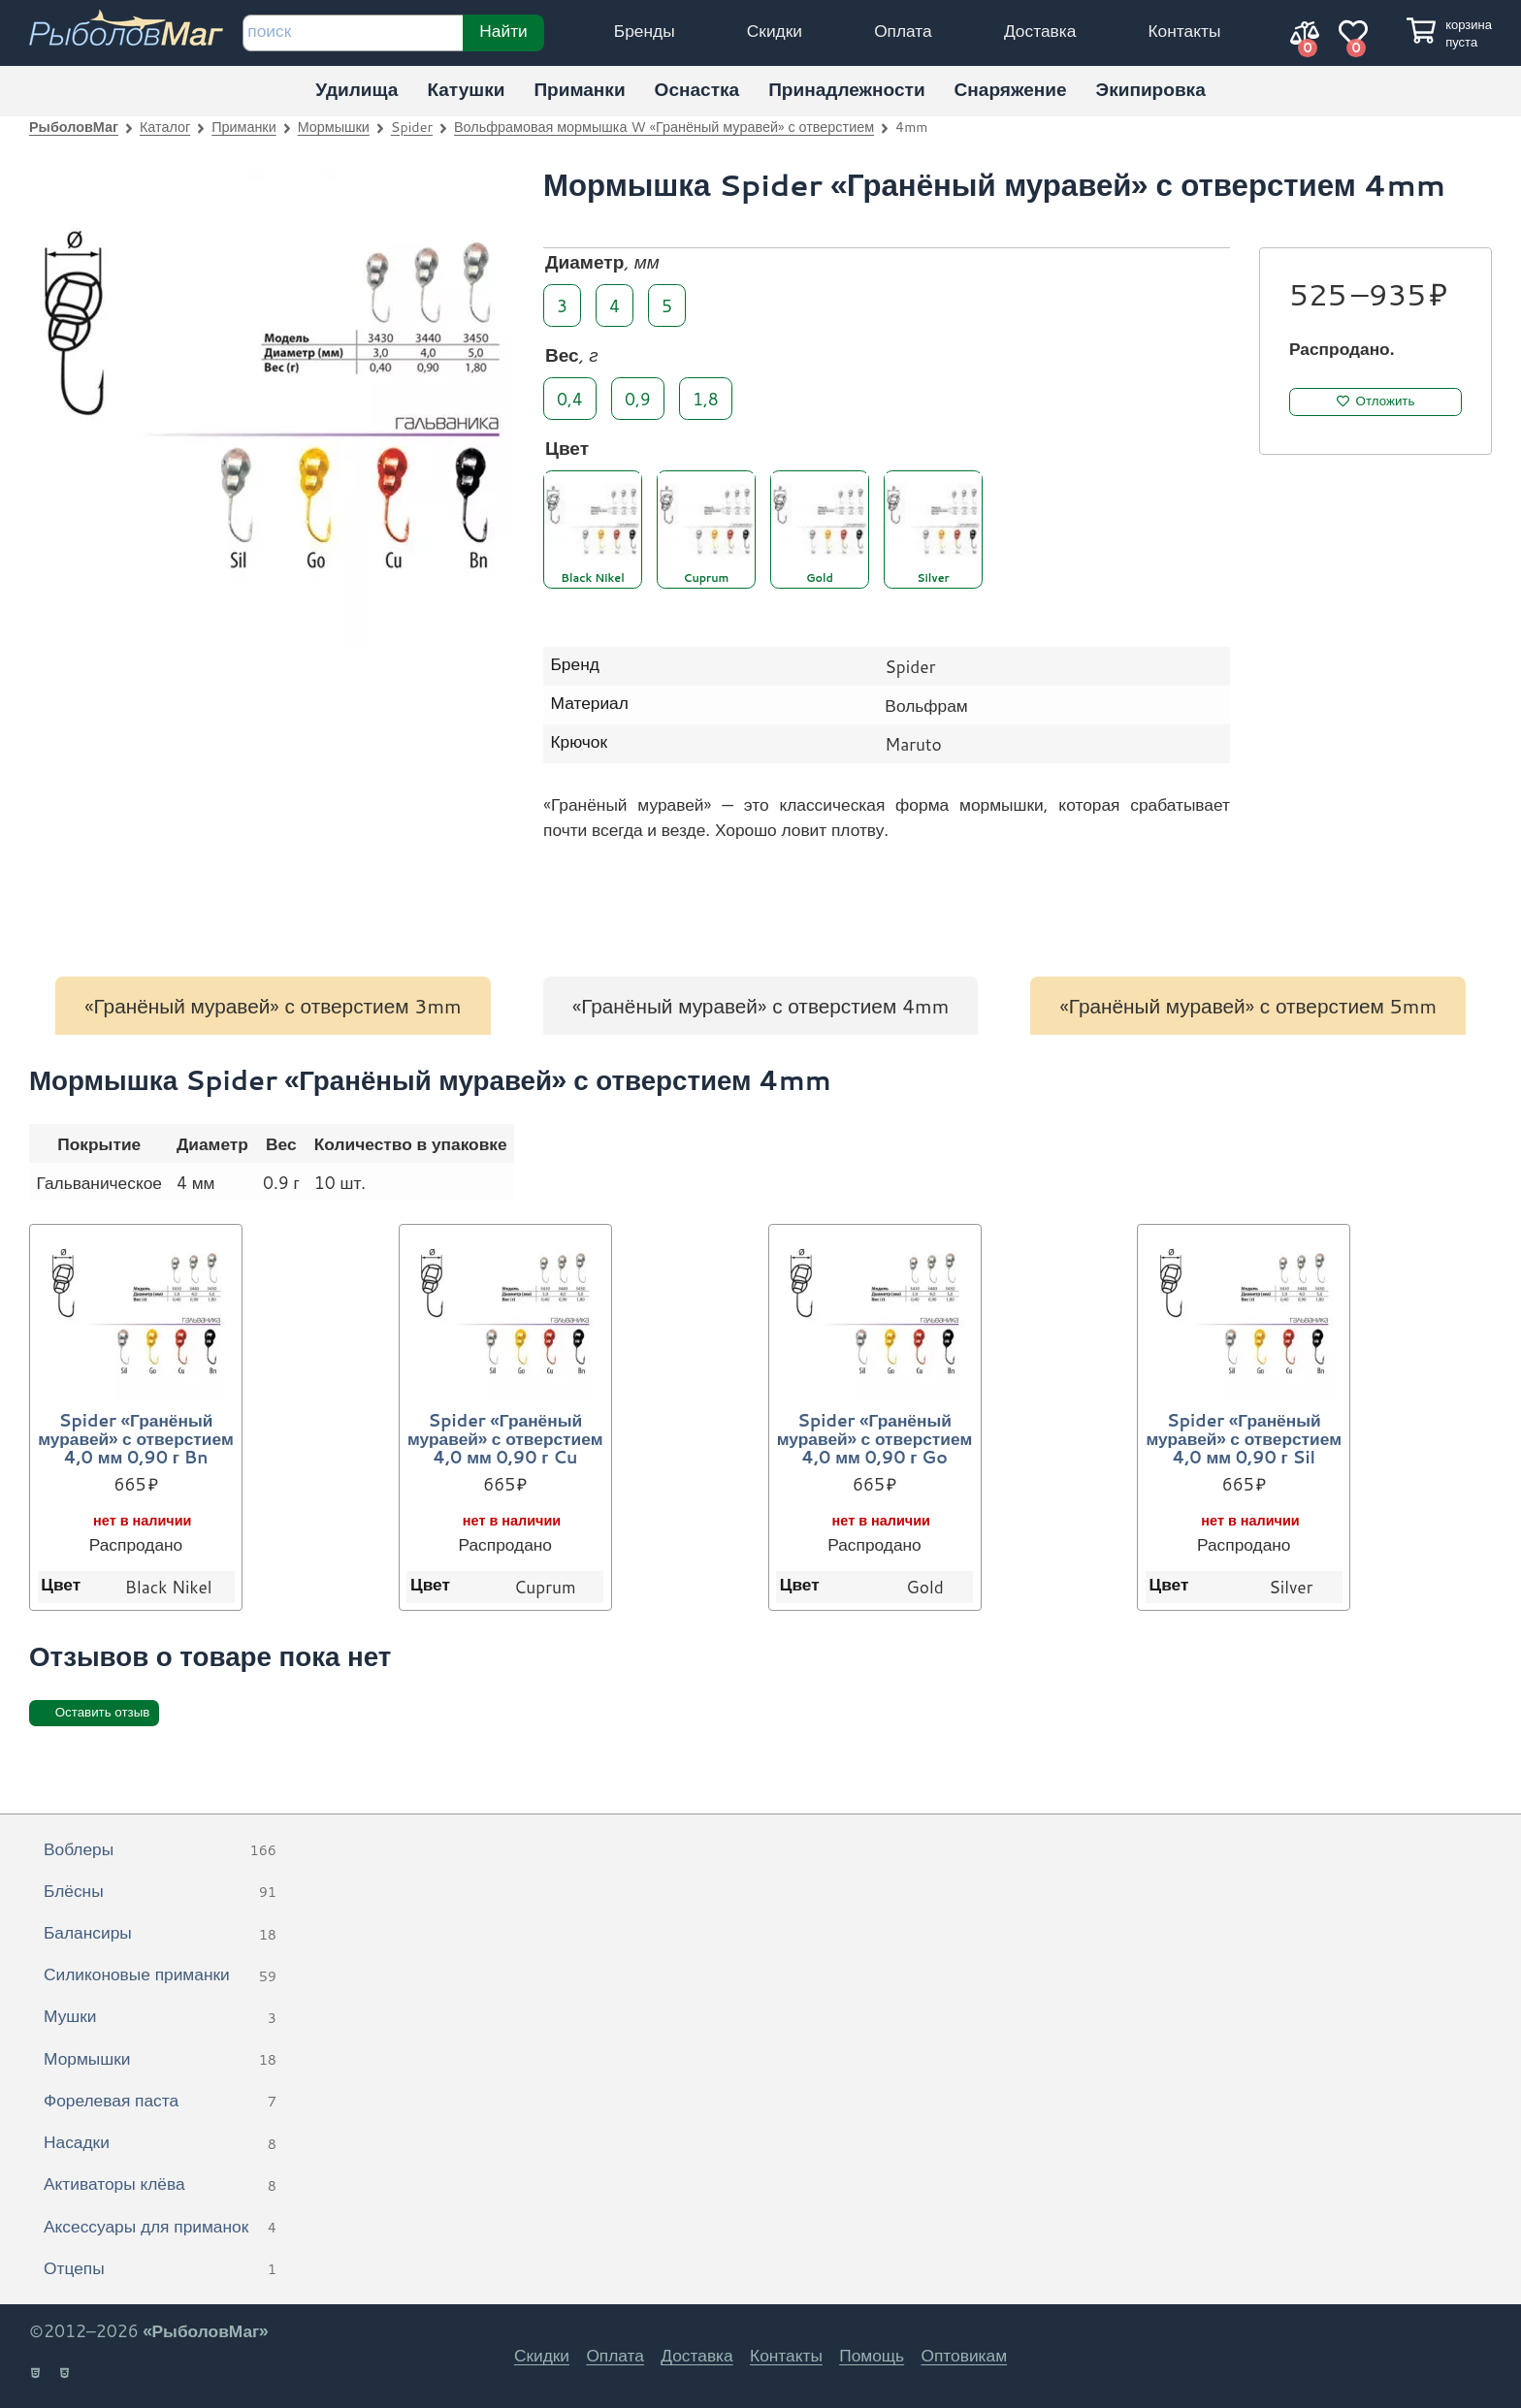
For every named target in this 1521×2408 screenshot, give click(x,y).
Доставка (1040, 30)
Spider (412, 126)
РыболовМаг (73, 126)
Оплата (903, 30)
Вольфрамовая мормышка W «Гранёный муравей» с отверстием (664, 126)
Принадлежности (846, 89)
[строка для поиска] (353, 33)
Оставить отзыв (102, 1712)
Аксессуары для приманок (160, 2227)
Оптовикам (964, 2355)
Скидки (774, 30)
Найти (503, 30)
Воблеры (160, 1850)
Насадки (160, 2143)
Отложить (1385, 401)
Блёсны (160, 1892)
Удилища (356, 89)
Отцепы (160, 2269)
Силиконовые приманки (160, 1975)
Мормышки (334, 126)
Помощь (871, 2355)
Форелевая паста (160, 2101)
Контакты (1185, 30)
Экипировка (1151, 89)
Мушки (160, 2017)
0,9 (638, 398)
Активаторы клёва (160, 2185)
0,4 (570, 398)
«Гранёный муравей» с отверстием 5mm (1248, 1005)
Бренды (644, 30)
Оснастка (697, 89)
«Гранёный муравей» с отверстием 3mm (273, 1005)
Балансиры (160, 1933)
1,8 (706, 398)
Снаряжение (1011, 89)
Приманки (579, 89)
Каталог (165, 126)
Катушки (465, 89)
